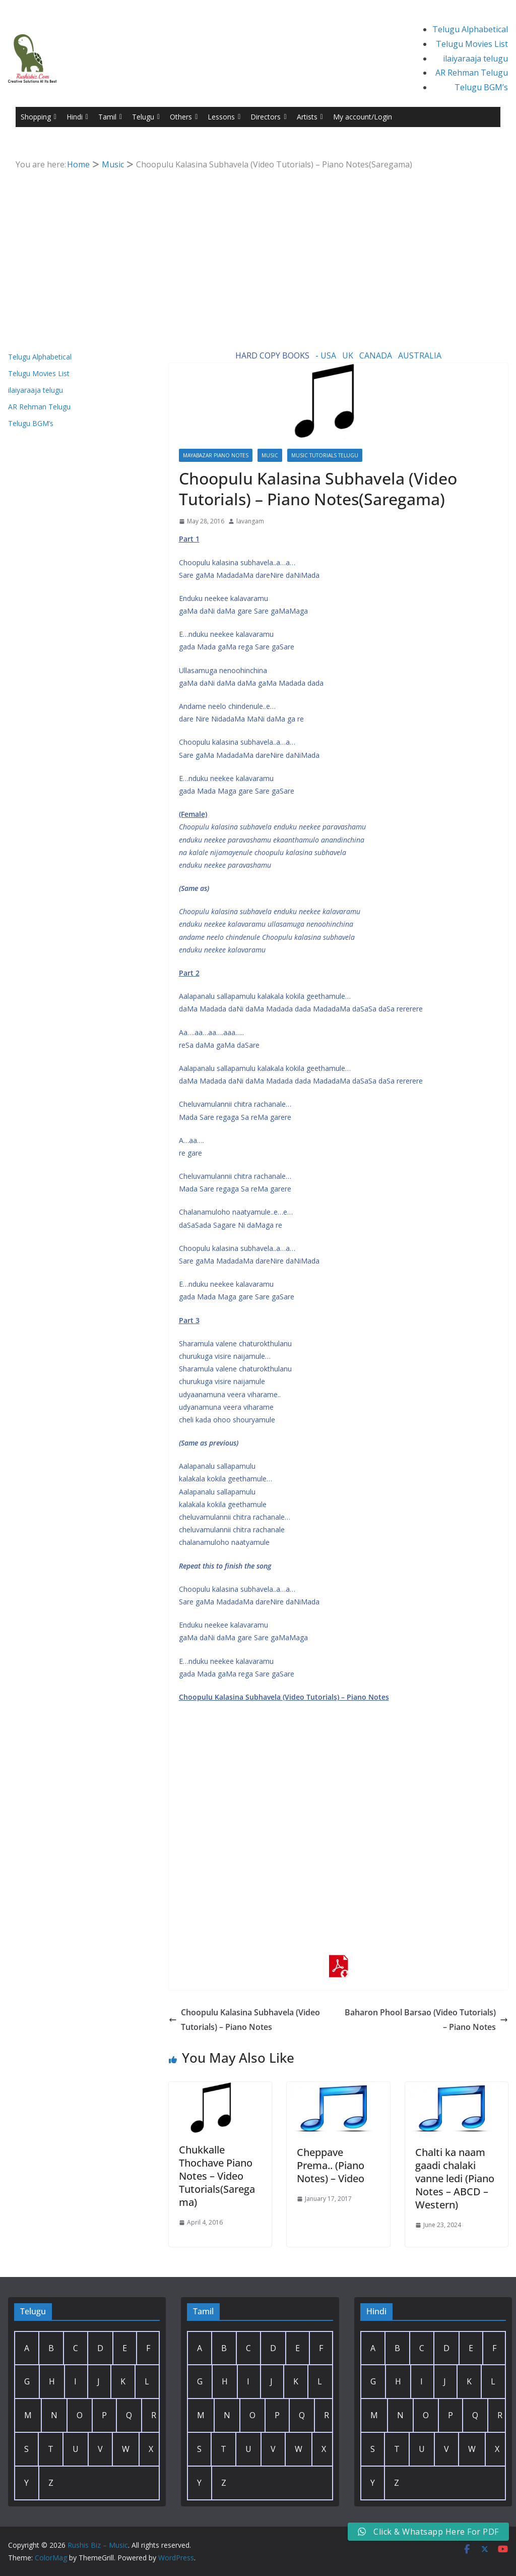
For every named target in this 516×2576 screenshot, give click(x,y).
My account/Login (362, 117)
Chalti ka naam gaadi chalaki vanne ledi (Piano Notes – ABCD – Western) (454, 2178)
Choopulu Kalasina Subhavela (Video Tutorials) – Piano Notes (244, 2019)
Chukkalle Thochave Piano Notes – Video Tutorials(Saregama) (217, 2176)
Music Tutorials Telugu (324, 455)
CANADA (375, 355)
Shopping (38, 117)
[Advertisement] (258, 247)
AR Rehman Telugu (471, 72)
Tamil (110, 117)
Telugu (146, 117)
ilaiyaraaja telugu (475, 58)
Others (184, 117)
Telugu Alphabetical (470, 29)
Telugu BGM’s (481, 87)
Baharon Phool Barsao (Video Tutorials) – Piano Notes (426, 2019)
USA (328, 355)
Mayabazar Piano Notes (215, 455)
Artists (310, 117)
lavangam (250, 521)
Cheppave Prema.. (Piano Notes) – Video (330, 2165)
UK (347, 355)
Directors (268, 117)
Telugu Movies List (472, 43)
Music (270, 455)
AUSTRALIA (419, 355)
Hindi (77, 117)
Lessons (224, 117)
